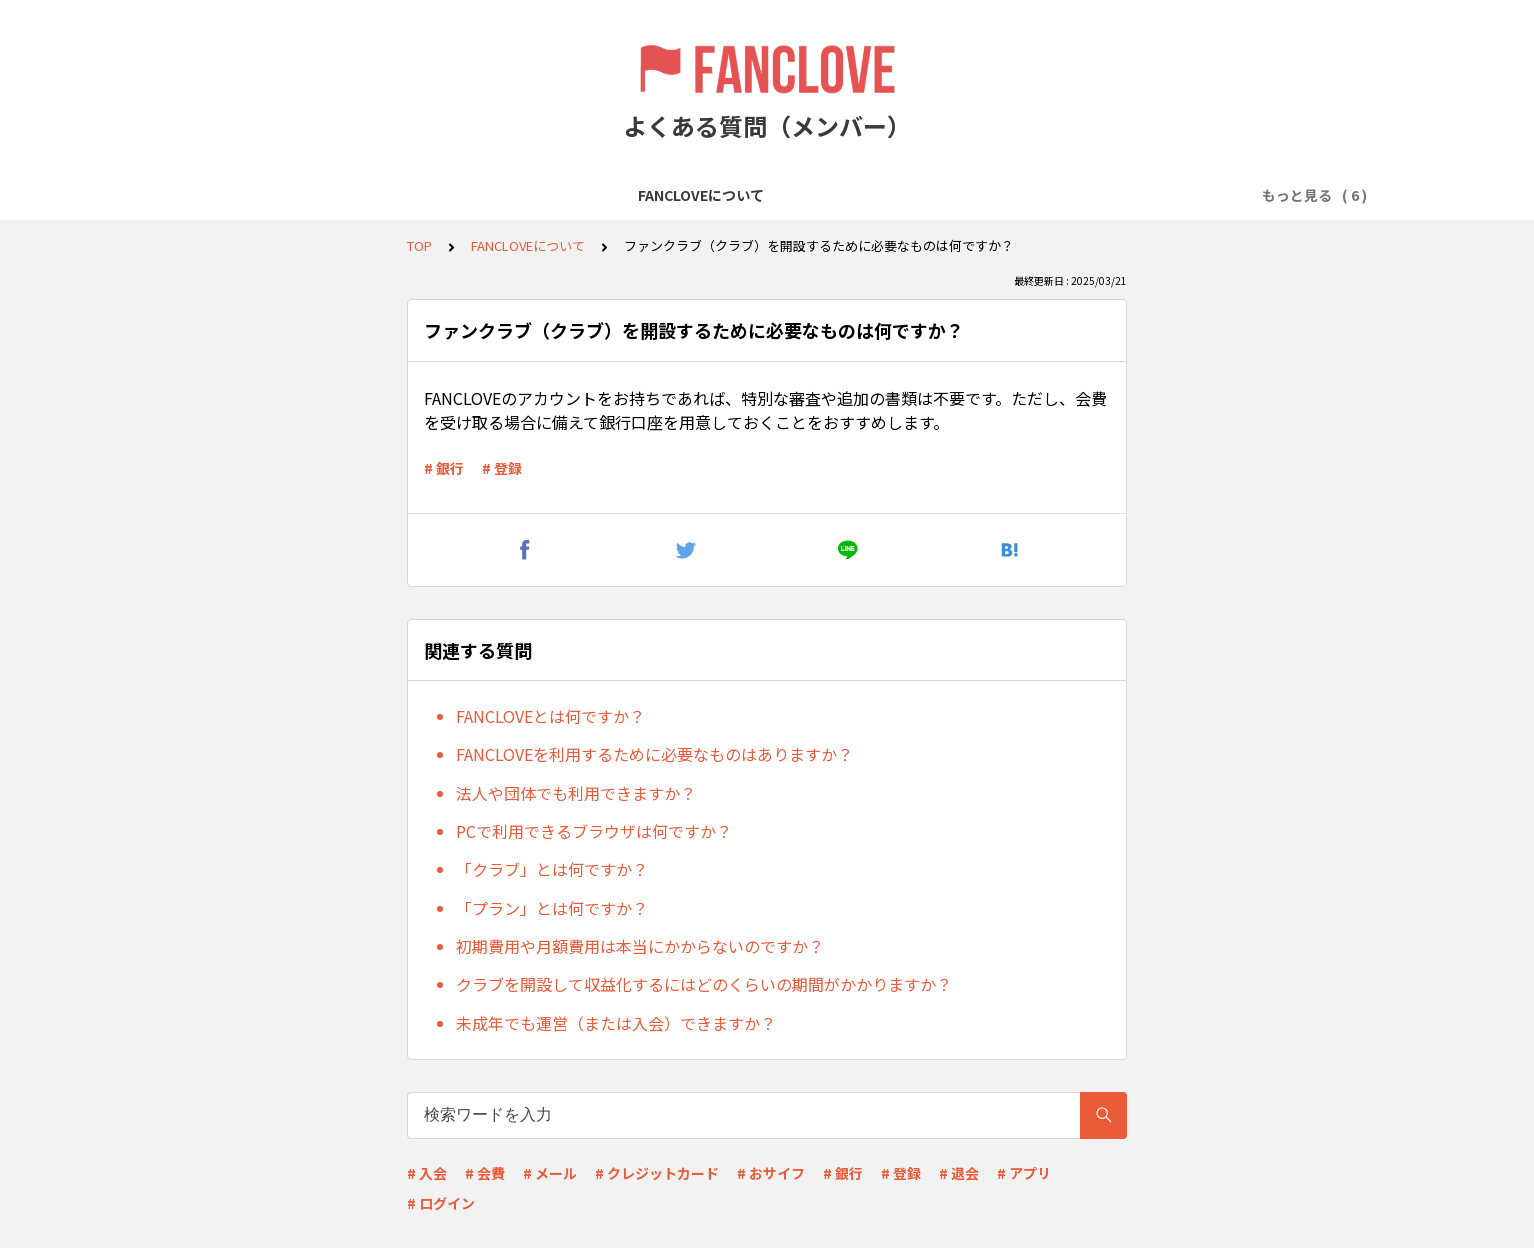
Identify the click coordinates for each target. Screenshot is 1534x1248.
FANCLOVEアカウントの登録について (554, 195)
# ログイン (441, 1203)
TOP (419, 245)
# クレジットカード (657, 1173)
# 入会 (427, 1173)
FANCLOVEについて (344, 195)
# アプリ (1024, 1173)
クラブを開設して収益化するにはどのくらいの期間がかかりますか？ (704, 984)
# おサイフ (771, 1173)
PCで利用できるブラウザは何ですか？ (594, 831)
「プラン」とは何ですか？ (552, 908)
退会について (1079, 195)
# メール (550, 1173)
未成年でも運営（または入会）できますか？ (616, 1023)
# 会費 (485, 1173)
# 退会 (959, 1173)
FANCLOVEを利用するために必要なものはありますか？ (654, 754)
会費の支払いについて (939, 195)
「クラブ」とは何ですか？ (552, 869)
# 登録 (502, 468)
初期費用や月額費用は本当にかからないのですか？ (640, 946)
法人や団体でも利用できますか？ (576, 793)
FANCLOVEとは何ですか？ (550, 716)
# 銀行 (444, 468)
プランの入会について (771, 195)
